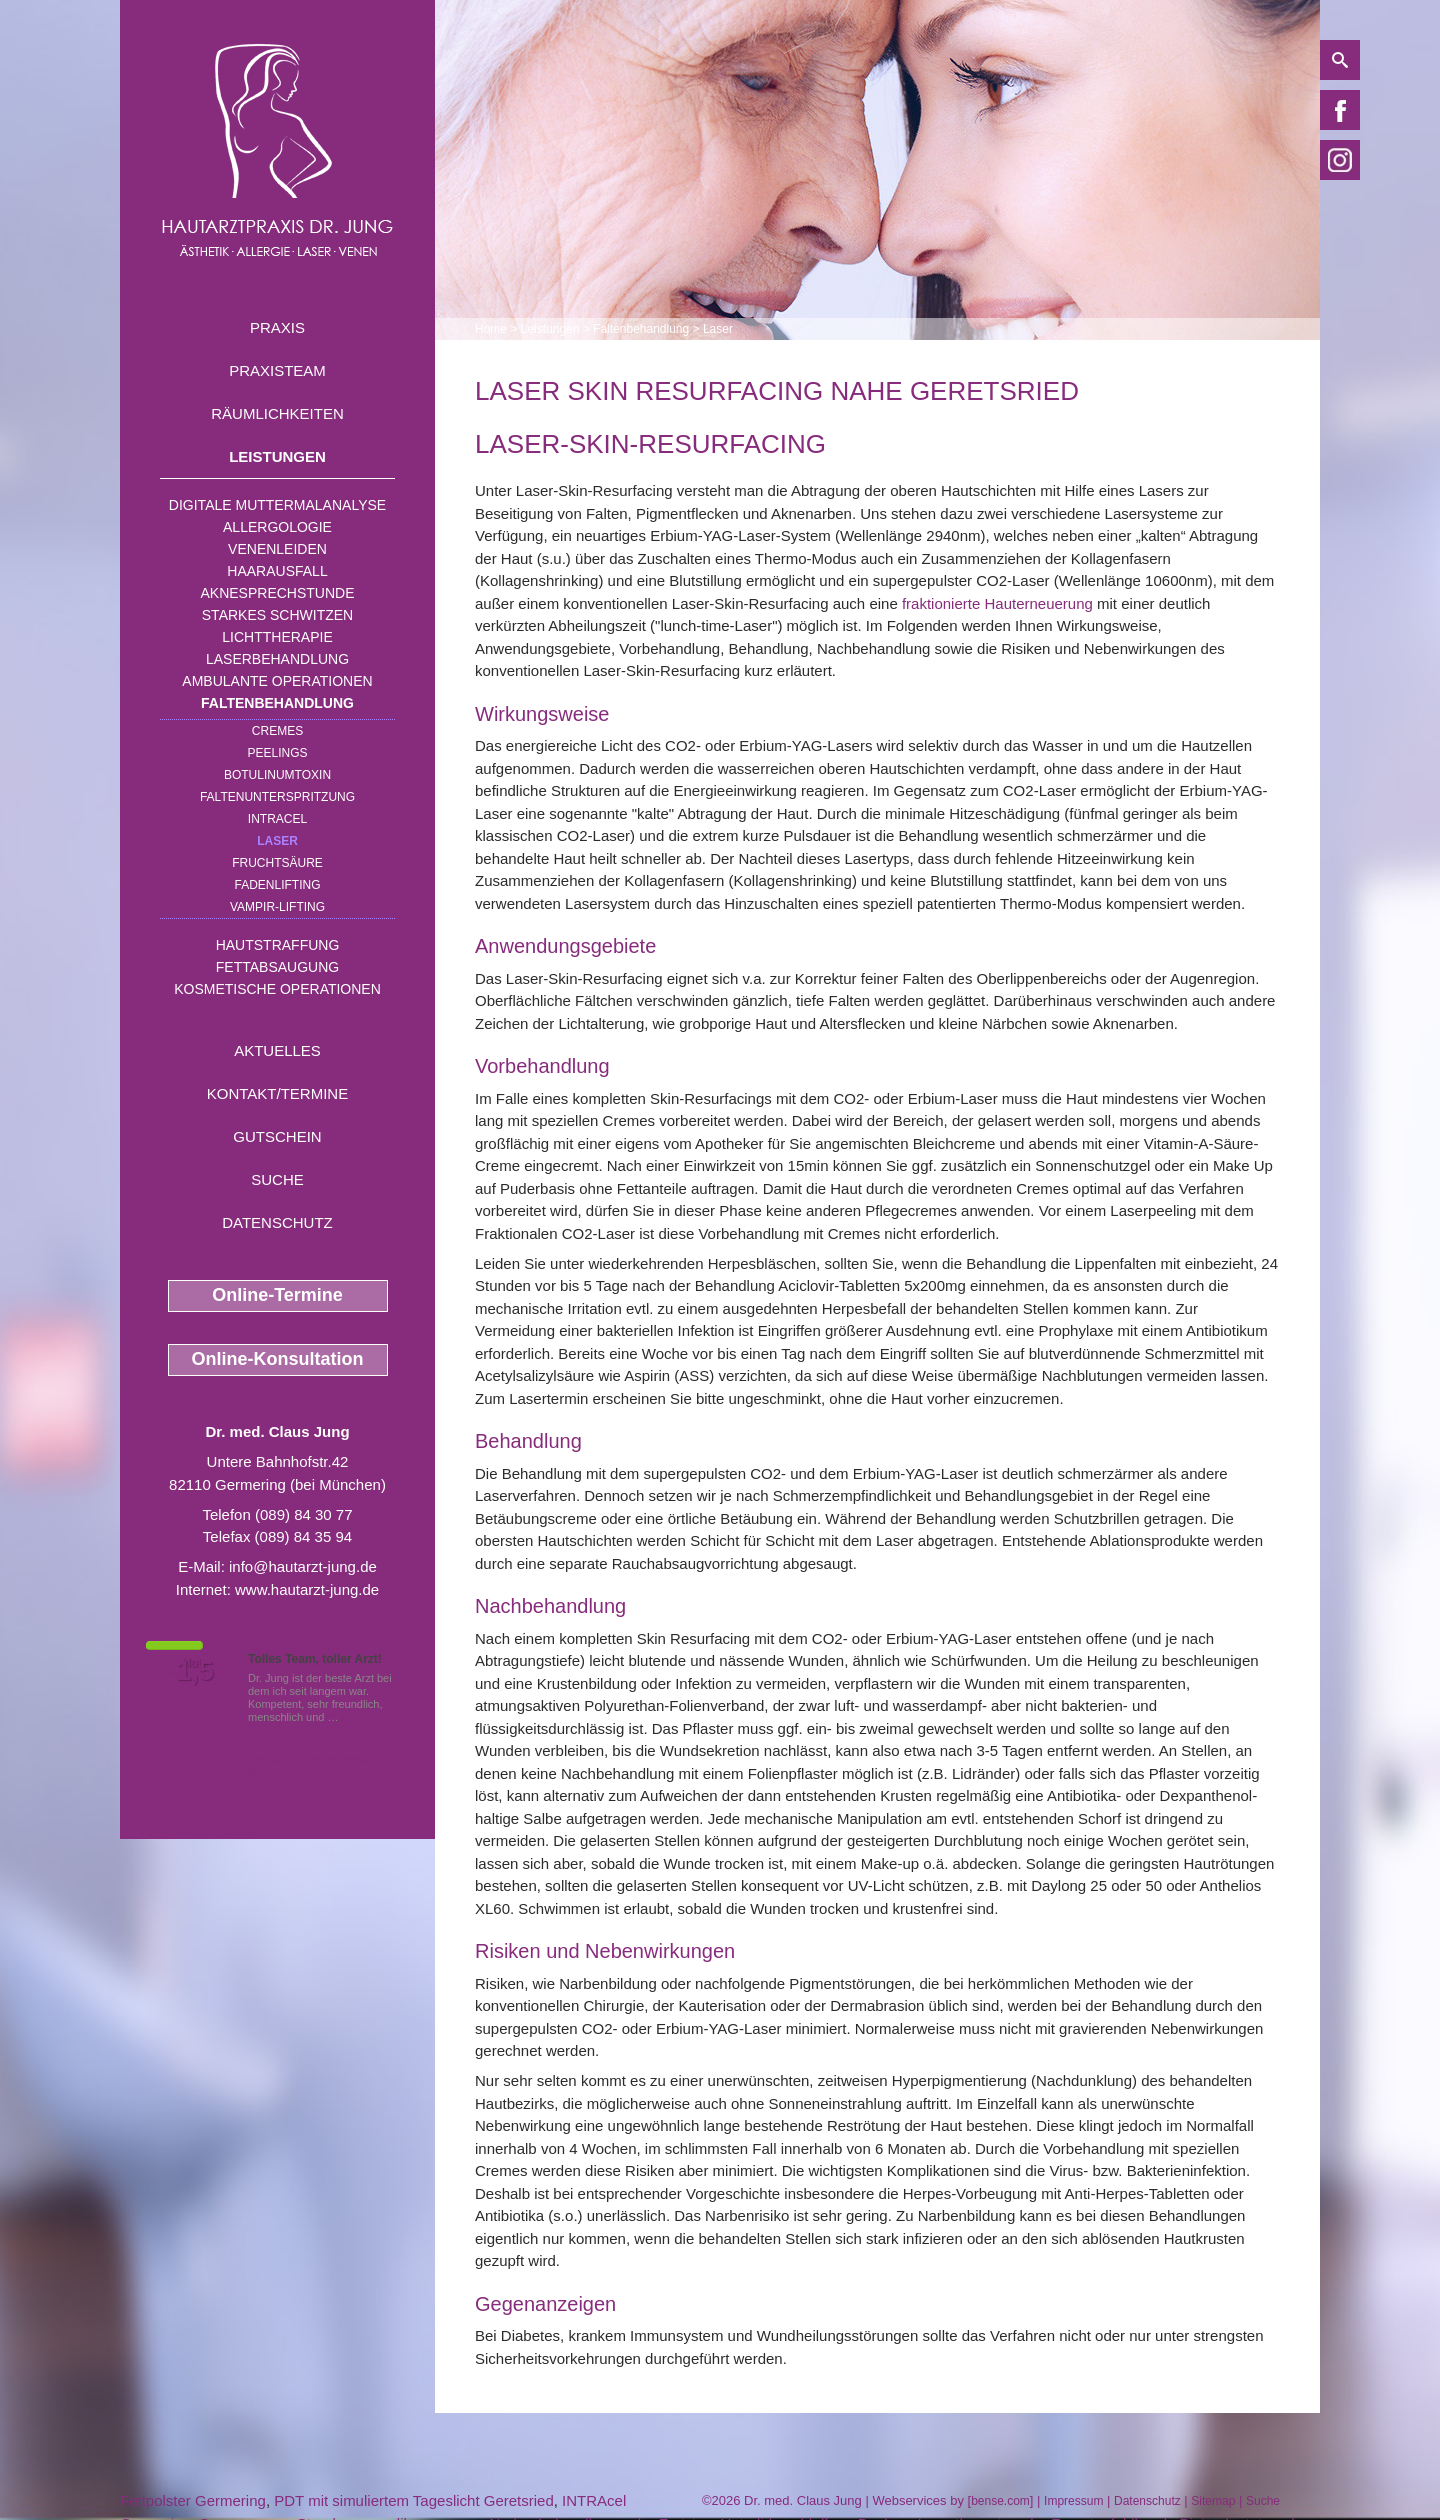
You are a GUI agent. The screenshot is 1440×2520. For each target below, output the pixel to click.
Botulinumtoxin (277, 775)
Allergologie (277, 527)
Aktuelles (277, 1050)
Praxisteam (277, 370)
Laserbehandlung (277, 659)
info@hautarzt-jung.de (303, 1566)
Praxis (277, 327)
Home (491, 329)
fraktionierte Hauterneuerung (997, 603)
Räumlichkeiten (277, 413)
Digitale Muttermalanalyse (277, 505)
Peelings (277, 753)
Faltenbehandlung (277, 703)
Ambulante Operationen (277, 681)
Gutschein (277, 1136)
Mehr (354, 1717)
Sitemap (1213, 2501)
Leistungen (277, 456)
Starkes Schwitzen (277, 615)
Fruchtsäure (277, 863)
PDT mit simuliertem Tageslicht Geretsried (414, 2500)
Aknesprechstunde (277, 593)
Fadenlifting (277, 885)
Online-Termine (277, 1295)
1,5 (195, 1671)
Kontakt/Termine (277, 1093)
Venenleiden (277, 549)
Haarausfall (277, 571)
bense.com (1000, 2501)
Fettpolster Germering (193, 2500)
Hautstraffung (278, 945)
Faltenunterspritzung (277, 797)
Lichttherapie (277, 637)
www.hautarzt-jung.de (307, 1589)
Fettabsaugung (277, 967)
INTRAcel (277, 819)
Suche (277, 1179)
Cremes (277, 731)
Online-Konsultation (278, 1359)
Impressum (1073, 2501)
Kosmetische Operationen (277, 989)
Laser (277, 841)
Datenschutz (277, 1222)
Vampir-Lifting (277, 907)
